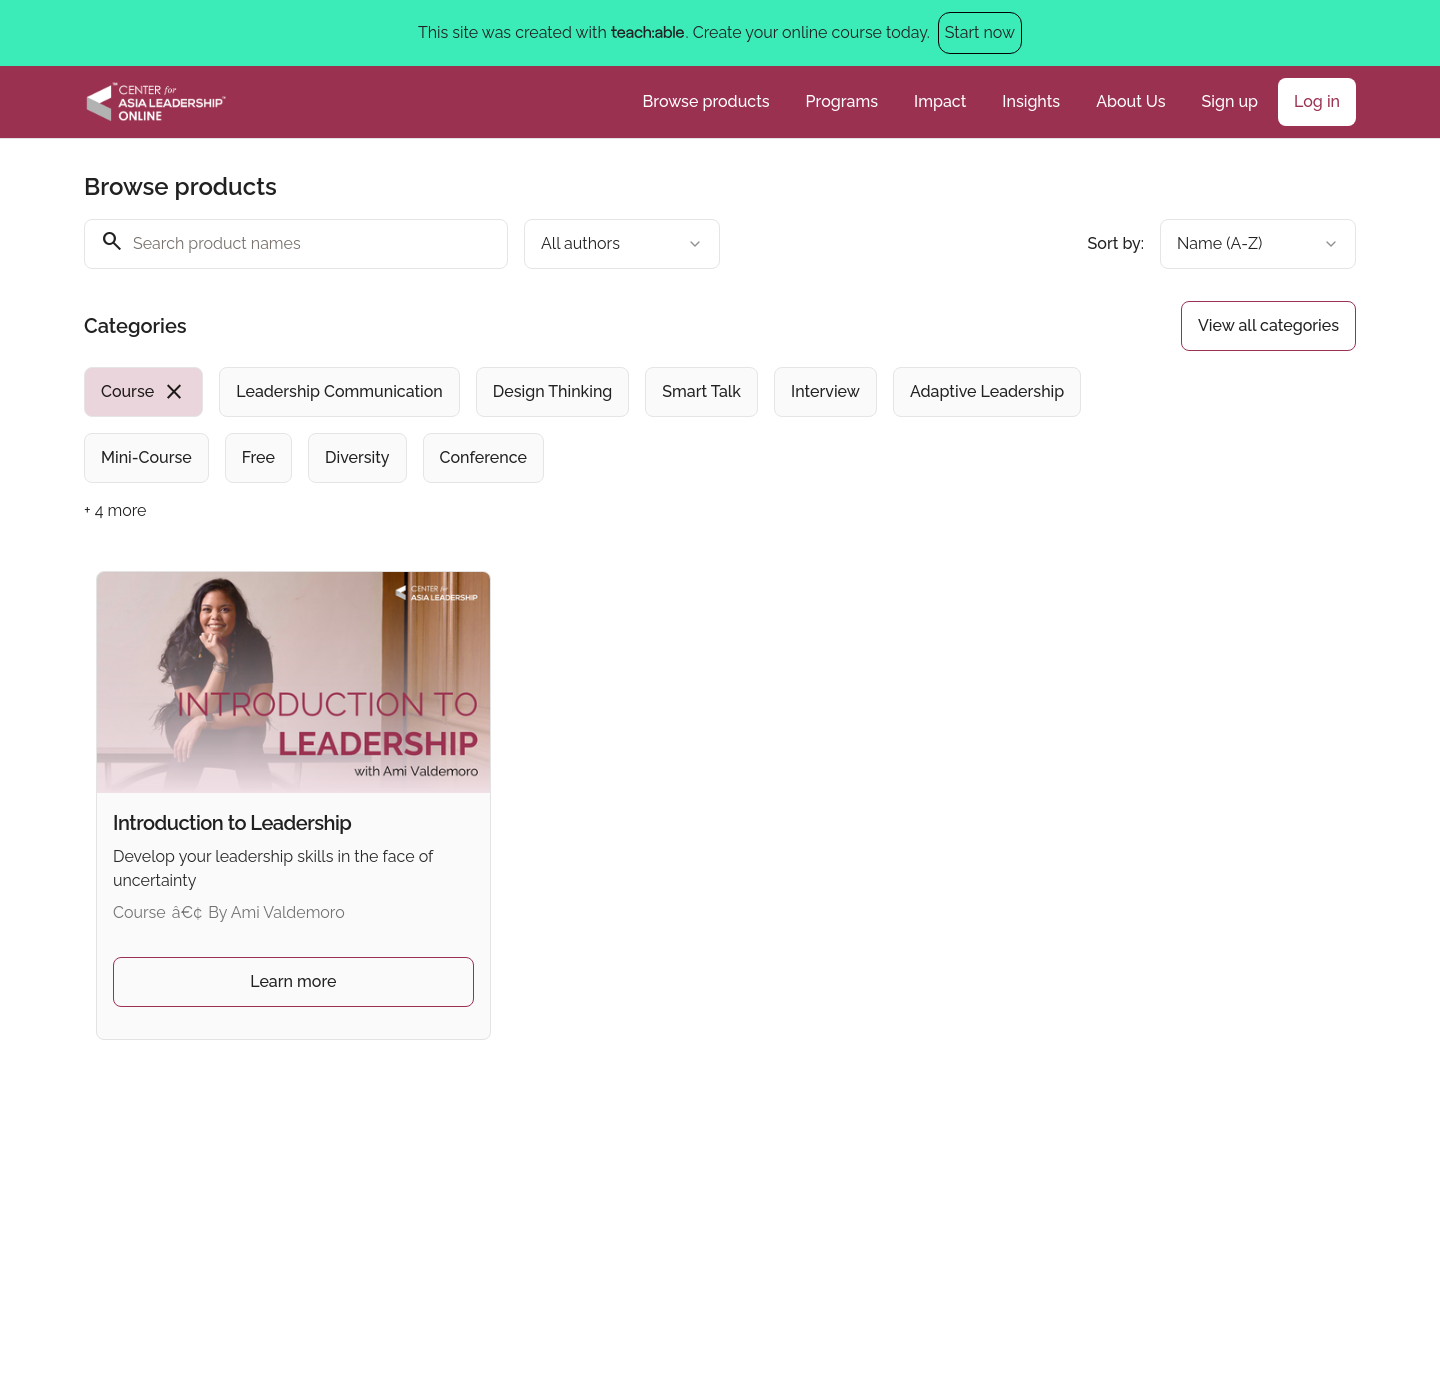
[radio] (143, 392)
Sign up (1230, 101)
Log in (1317, 101)
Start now (980, 32)
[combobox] (622, 244)
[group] (638, 425)
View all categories (1268, 325)
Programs (842, 101)
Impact (940, 101)
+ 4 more (115, 510)
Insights (1031, 101)
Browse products (706, 101)
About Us (1130, 101)
